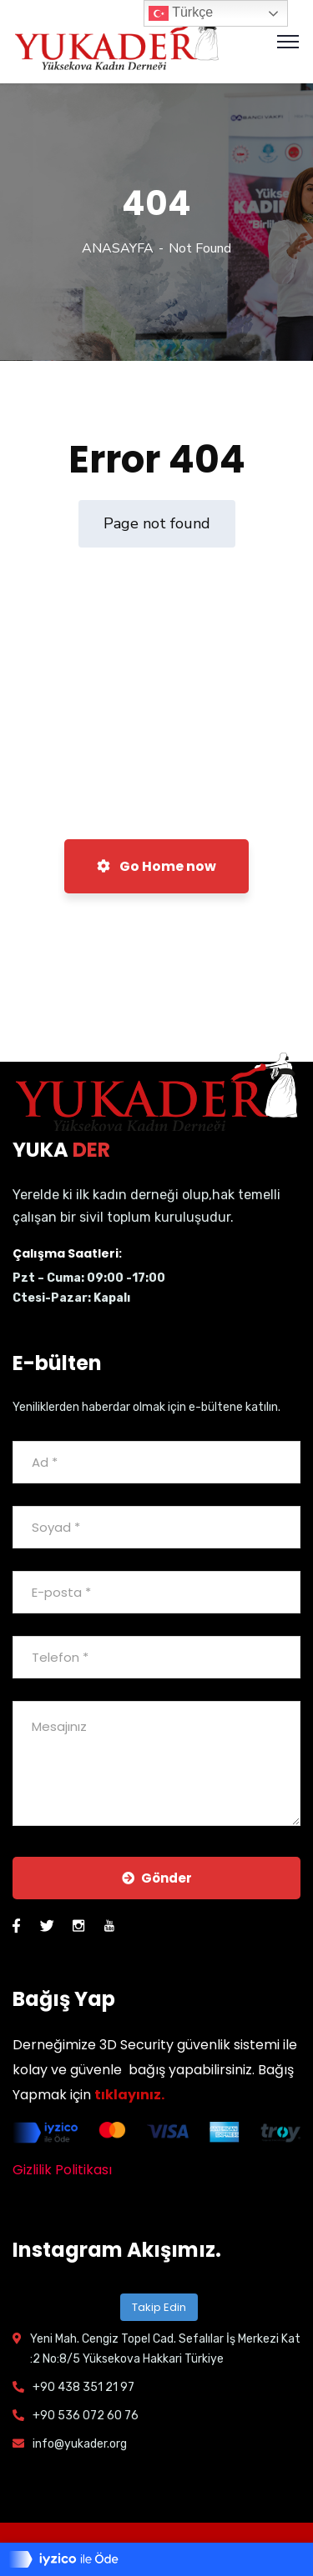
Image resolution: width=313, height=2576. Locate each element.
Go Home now (156, 866)
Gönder (157, 1878)
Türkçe (181, 13)
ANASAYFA (118, 248)
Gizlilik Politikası (62, 2169)
